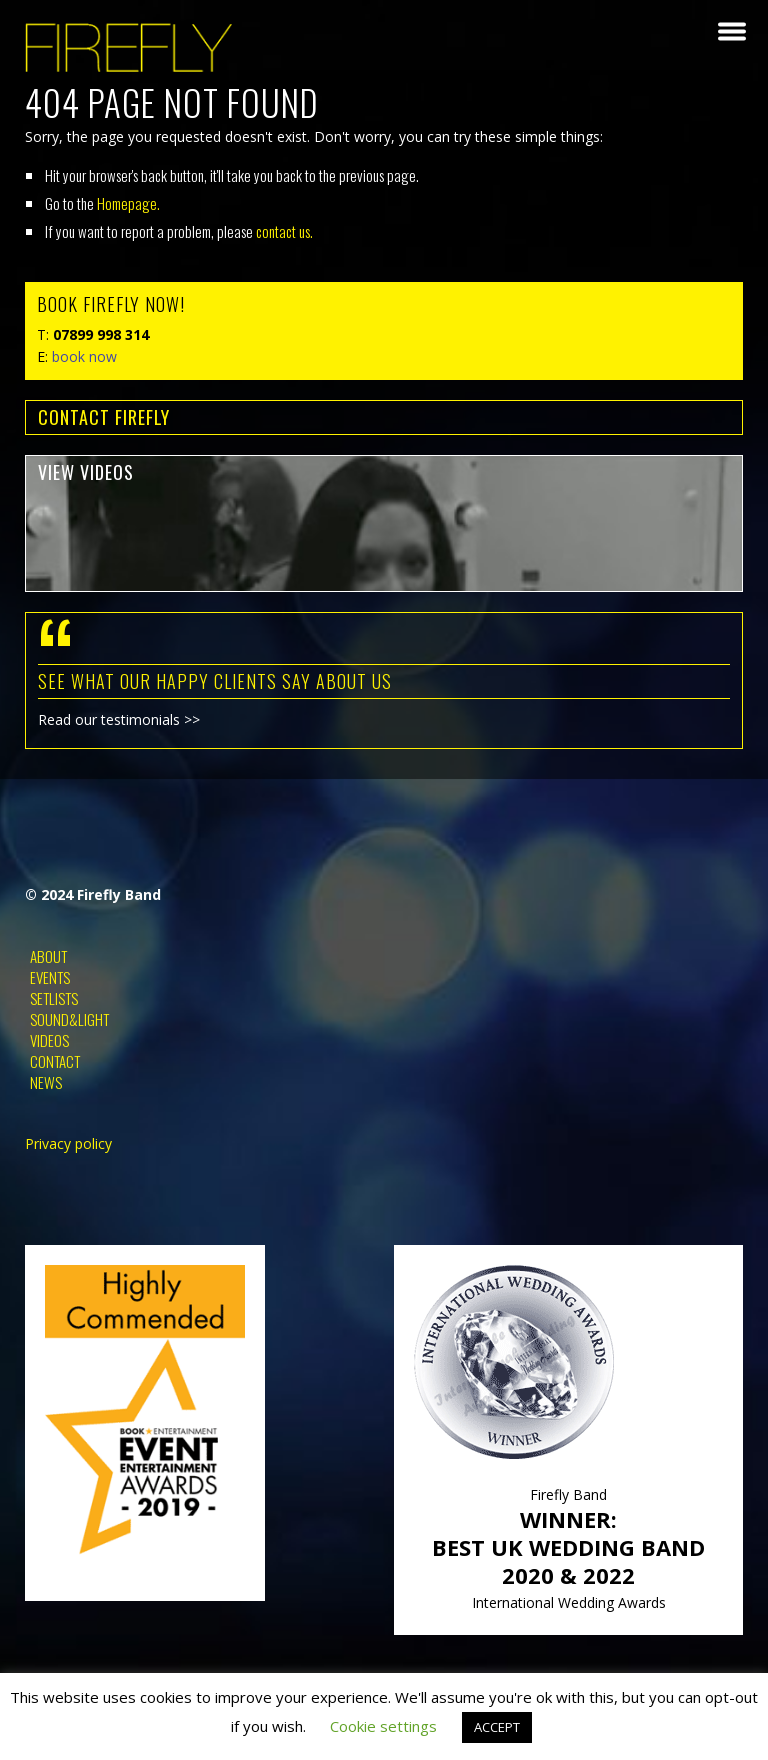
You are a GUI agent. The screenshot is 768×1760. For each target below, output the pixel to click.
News (46, 1082)
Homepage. (128, 203)
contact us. (284, 231)
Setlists (54, 998)
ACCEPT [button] (497, 1727)
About (48, 956)
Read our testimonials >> (119, 719)
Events (50, 977)
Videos (49, 1040)
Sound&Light (69, 1019)
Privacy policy (68, 1143)
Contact (55, 1061)
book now (84, 356)
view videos (86, 472)
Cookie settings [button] (383, 1726)
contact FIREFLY (104, 417)
